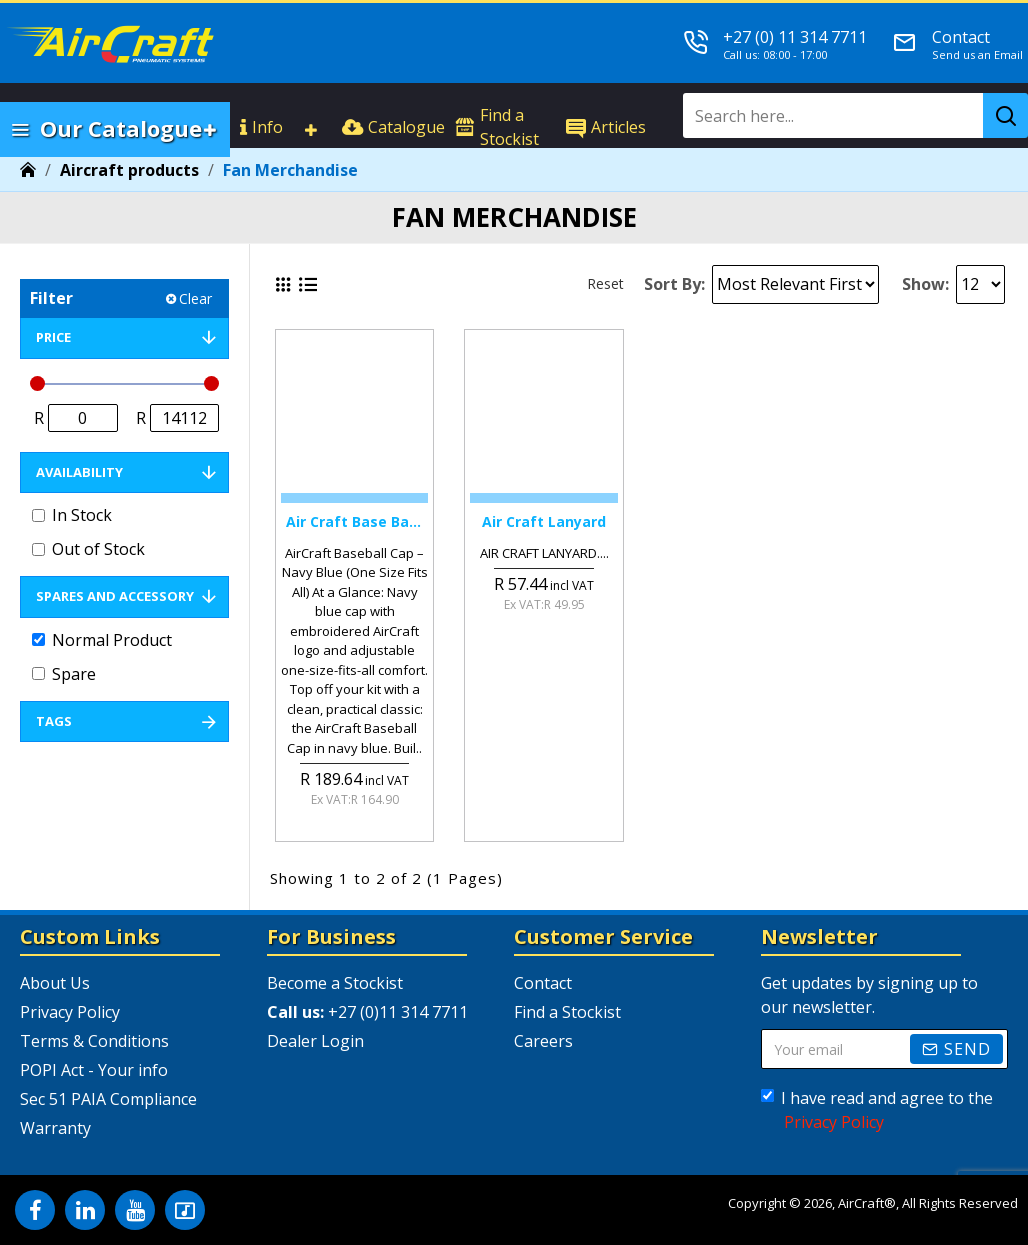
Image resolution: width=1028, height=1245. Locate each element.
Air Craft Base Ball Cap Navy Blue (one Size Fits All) (354, 522)
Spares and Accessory (115, 596)
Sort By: (674, 284)
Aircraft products (129, 170)
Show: (925, 284)
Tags (54, 721)
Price (53, 337)
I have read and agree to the (877, 1110)
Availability (79, 472)
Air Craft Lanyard (544, 522)
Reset (605, 283)
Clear (195, 298)
